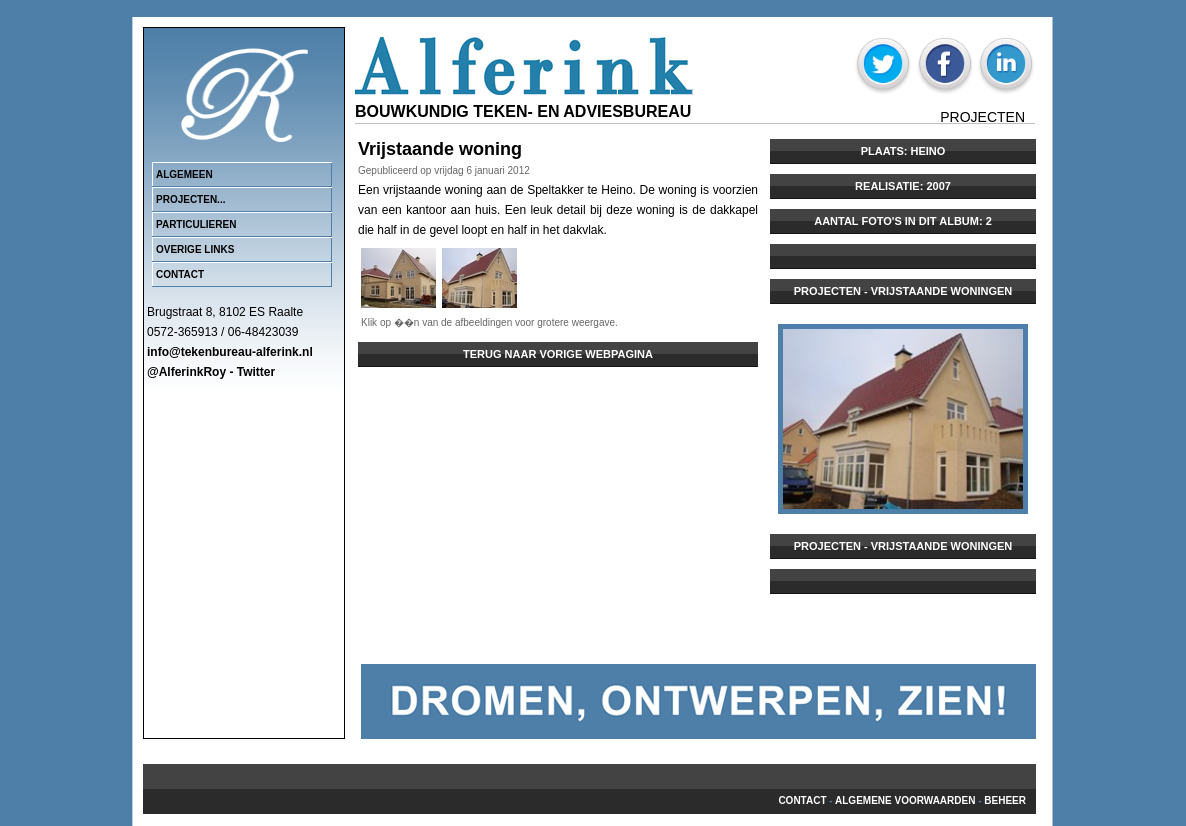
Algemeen (184, 174)
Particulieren (196, 224)
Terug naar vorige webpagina (558, 354)
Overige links (195, 249)
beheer (1005, 800)
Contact (180, 274)
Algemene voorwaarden (905, 800)
